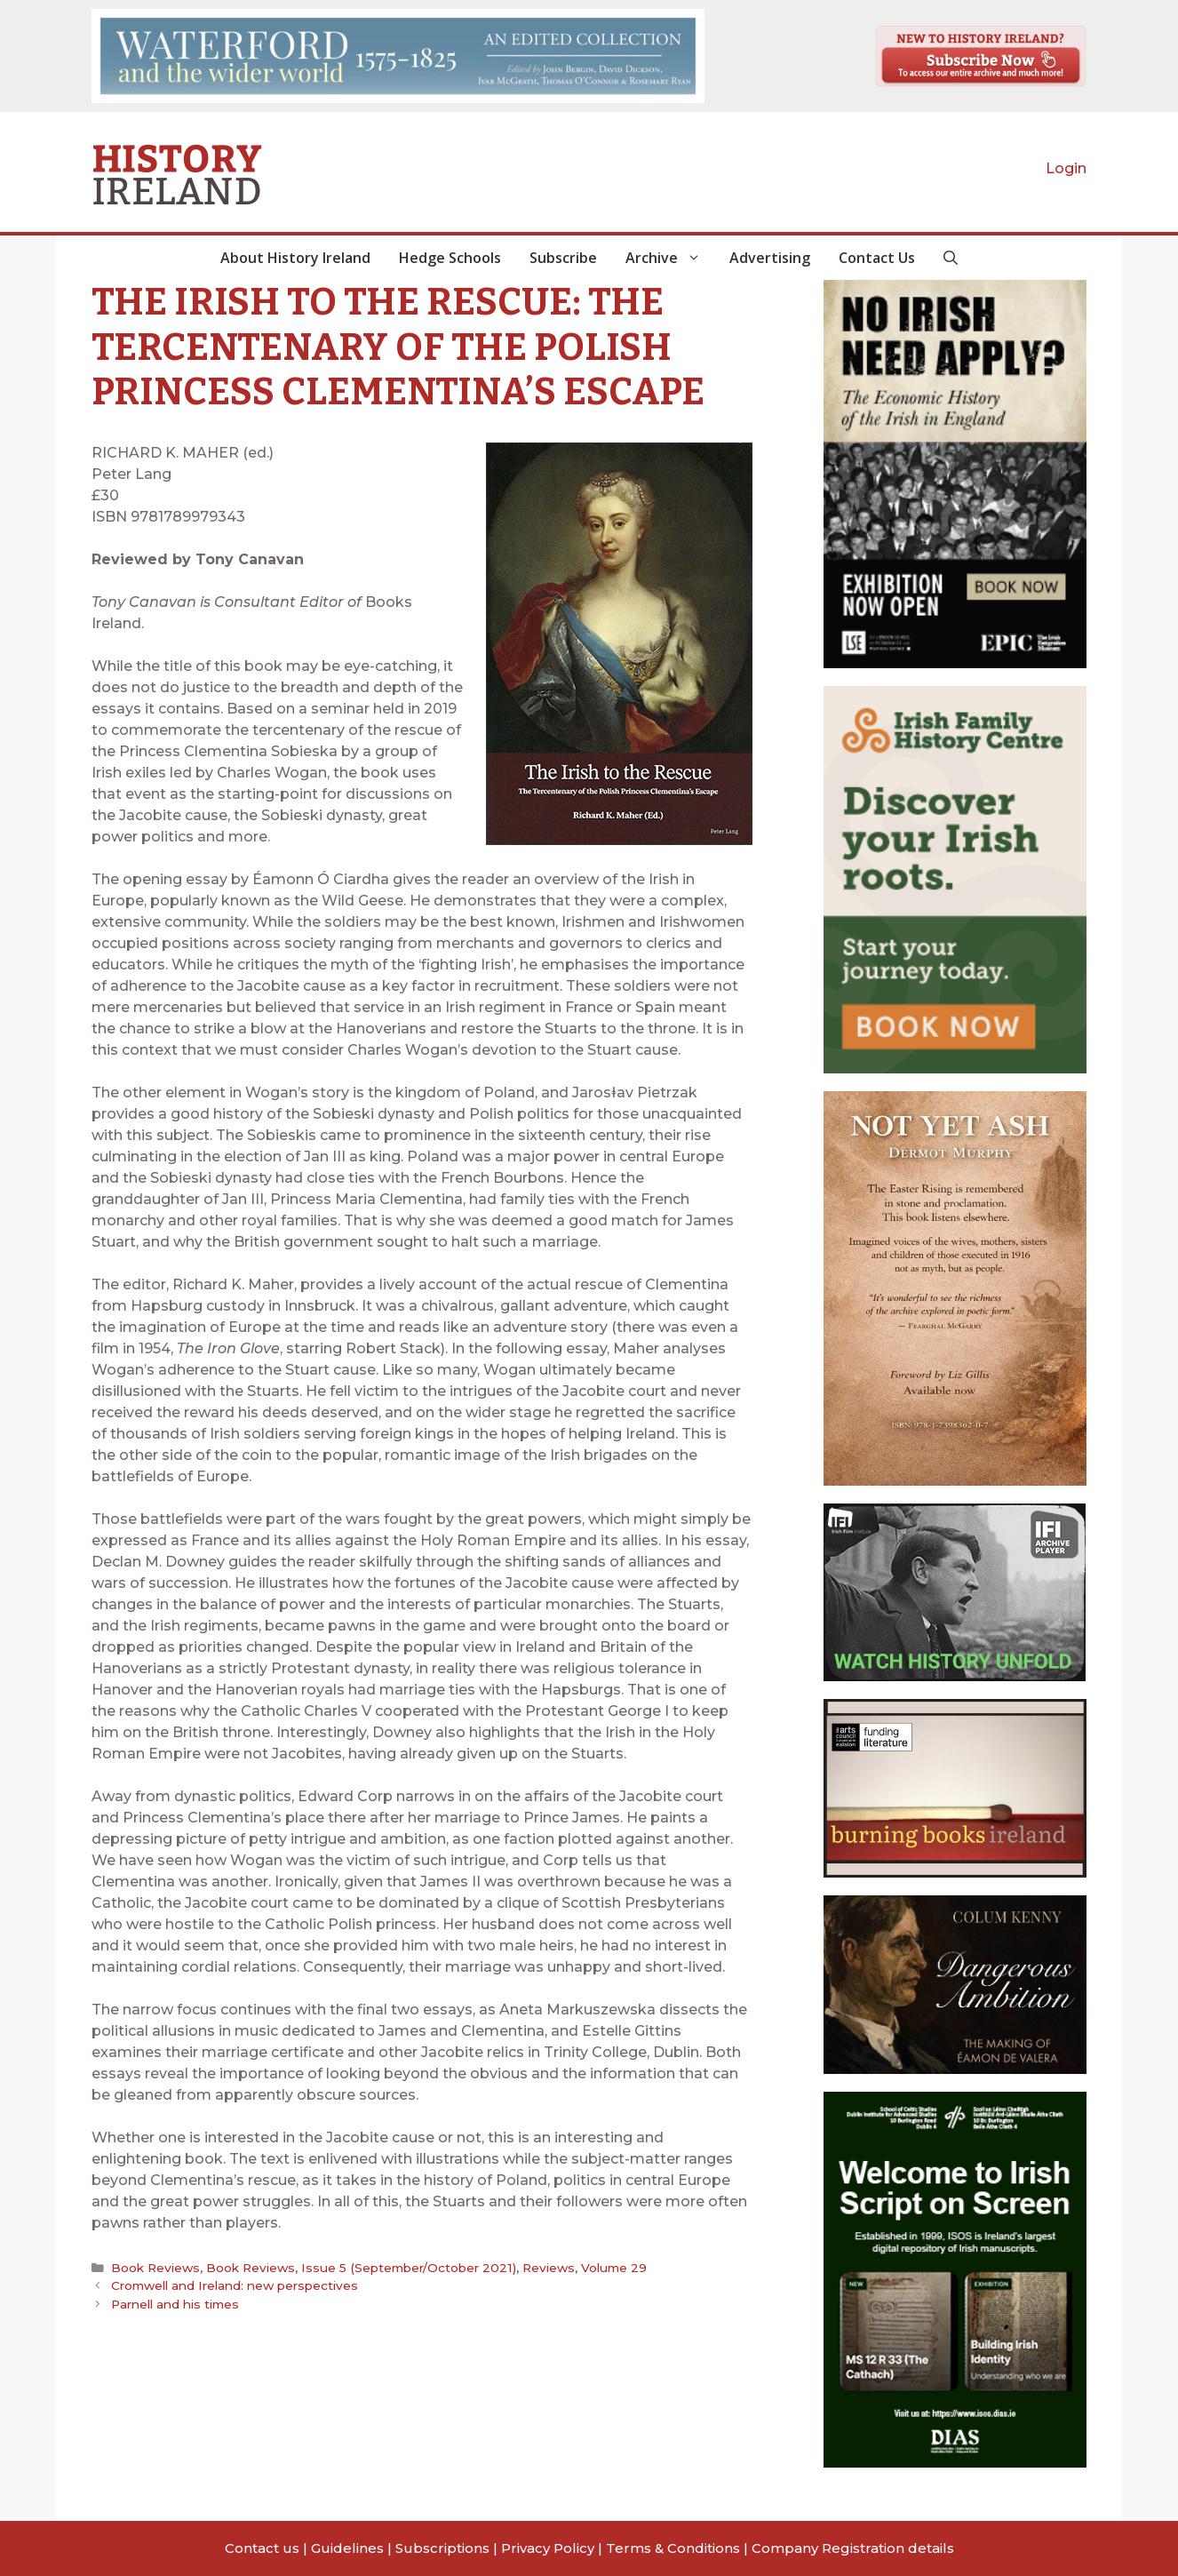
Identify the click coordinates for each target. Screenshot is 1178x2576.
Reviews (545, 2268)
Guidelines (347, 2548)
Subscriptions (442, 2548)
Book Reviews (155, 2268)
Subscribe (563, 257)
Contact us (262, 2548)
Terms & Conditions (673, 2548)
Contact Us (877, 257)
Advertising (769, 257)
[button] (950, 257)
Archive (670, 257)
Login (1066, 168)
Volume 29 (609, 2268)
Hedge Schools (450, 257)
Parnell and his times (175, 2303)
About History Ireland (295, 257)
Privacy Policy (547, 2548)
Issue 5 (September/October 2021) (407, 2268)
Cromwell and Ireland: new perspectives (234, 2285)
